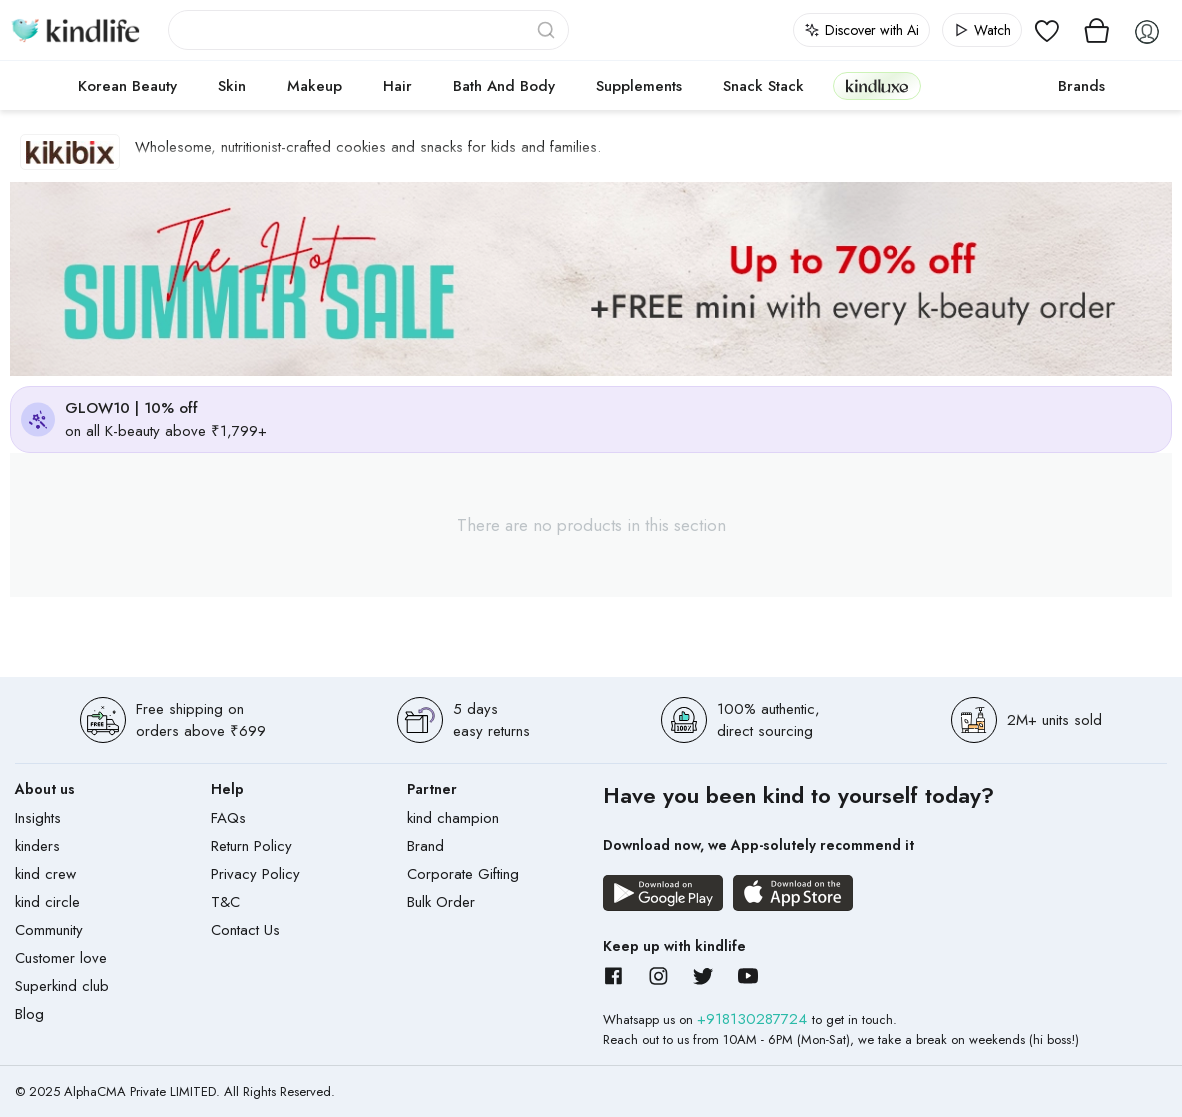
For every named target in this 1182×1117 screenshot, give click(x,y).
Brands (1081, 86)
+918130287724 (754, 1019)
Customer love (61, 958)
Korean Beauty (127, 86)
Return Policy (251, 846)
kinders (37, 846)
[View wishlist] (1047, 30)
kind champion (453, 818)
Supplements (639, 86)
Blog (29, 1014)
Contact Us (245, 930)
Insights (38, 818)
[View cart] (1097, 30)
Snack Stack (763, 86)
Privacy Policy (255, 874)
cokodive (983, 86)
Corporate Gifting (463, 874)
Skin (232, 86)
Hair (397, 86)
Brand (425, 846)
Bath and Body (504, 86)
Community (49, 930)
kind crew (45, 874)
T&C (225, 902)
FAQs (228, 818)
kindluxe (877, 85)
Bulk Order (441, 902)
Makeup (314, 86)
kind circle (47, 902)
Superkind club (62, 986)
